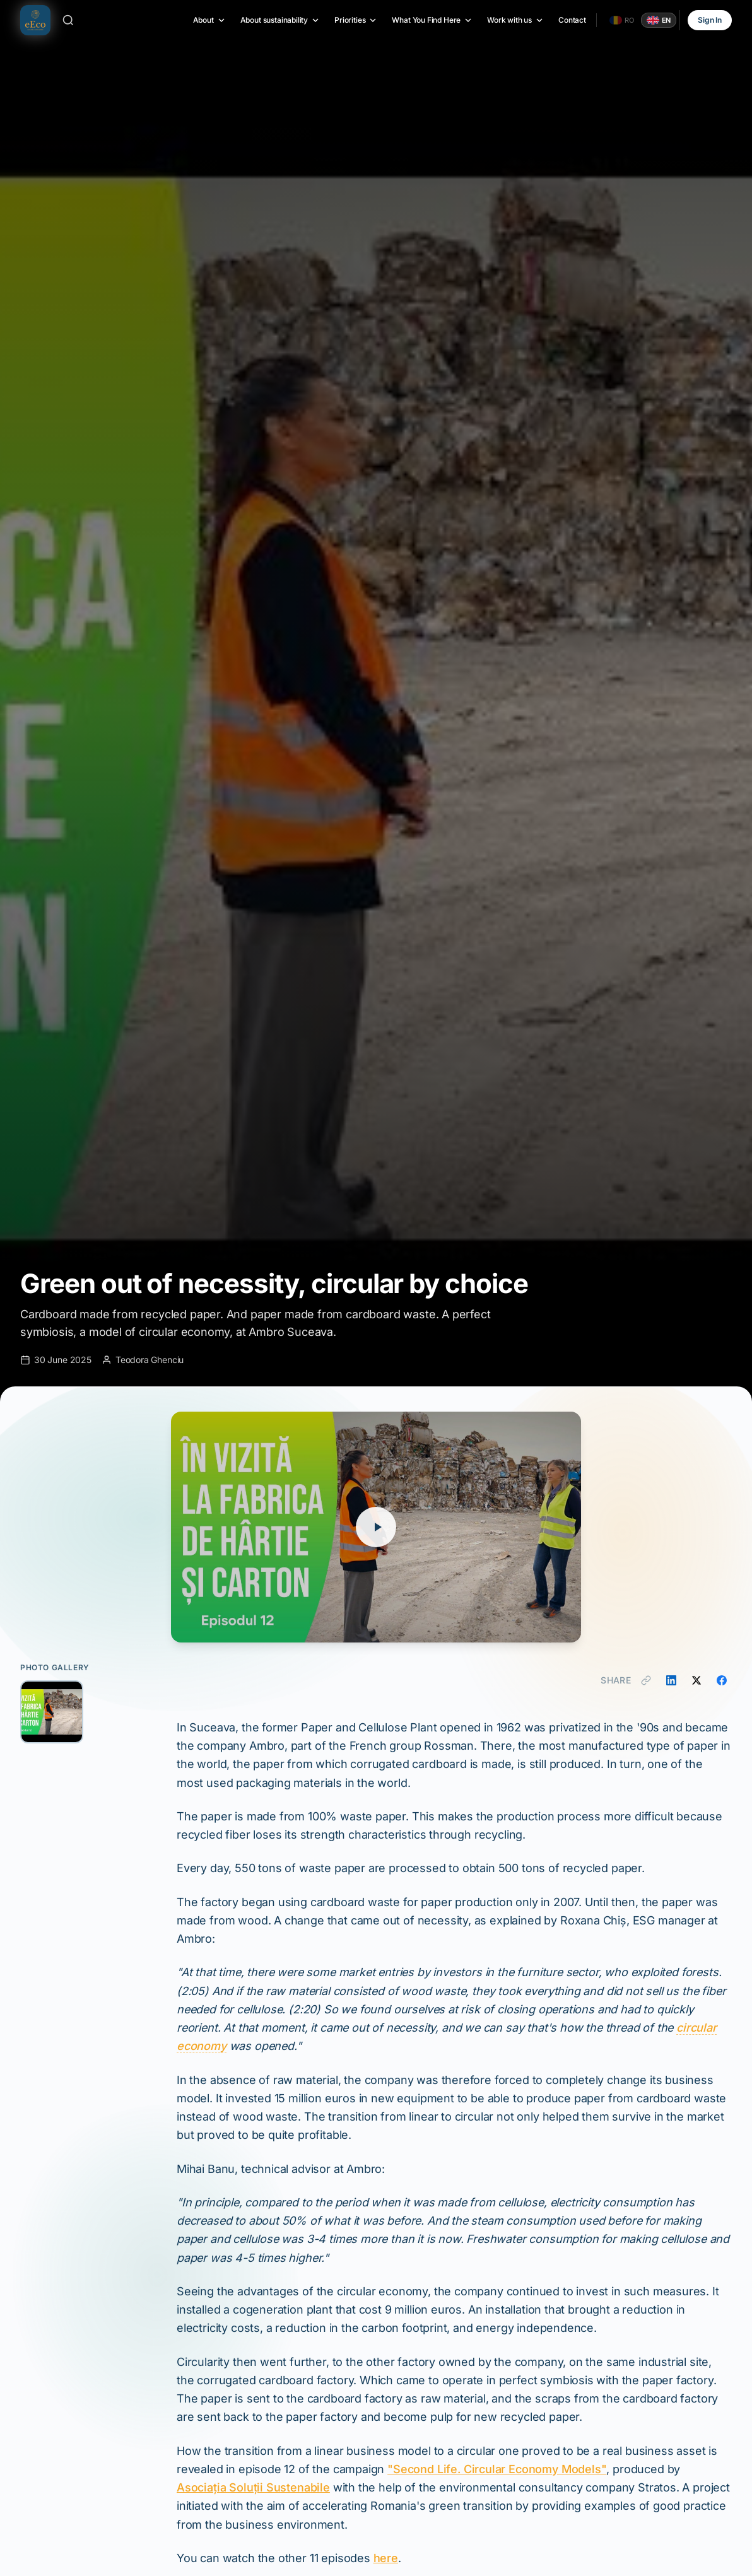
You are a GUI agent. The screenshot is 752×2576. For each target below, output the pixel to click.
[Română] (621, 20)
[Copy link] (646, 1680)
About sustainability (280, 20)
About (209, 20)
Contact (572, 20)
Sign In (710, 20)
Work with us (515, 20)
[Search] (68, 20)
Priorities (356, 20)
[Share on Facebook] (722, 1680)
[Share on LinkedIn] (671, 1680)
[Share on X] (696, 1680)
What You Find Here (432, 20)
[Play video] (376, 1527)
